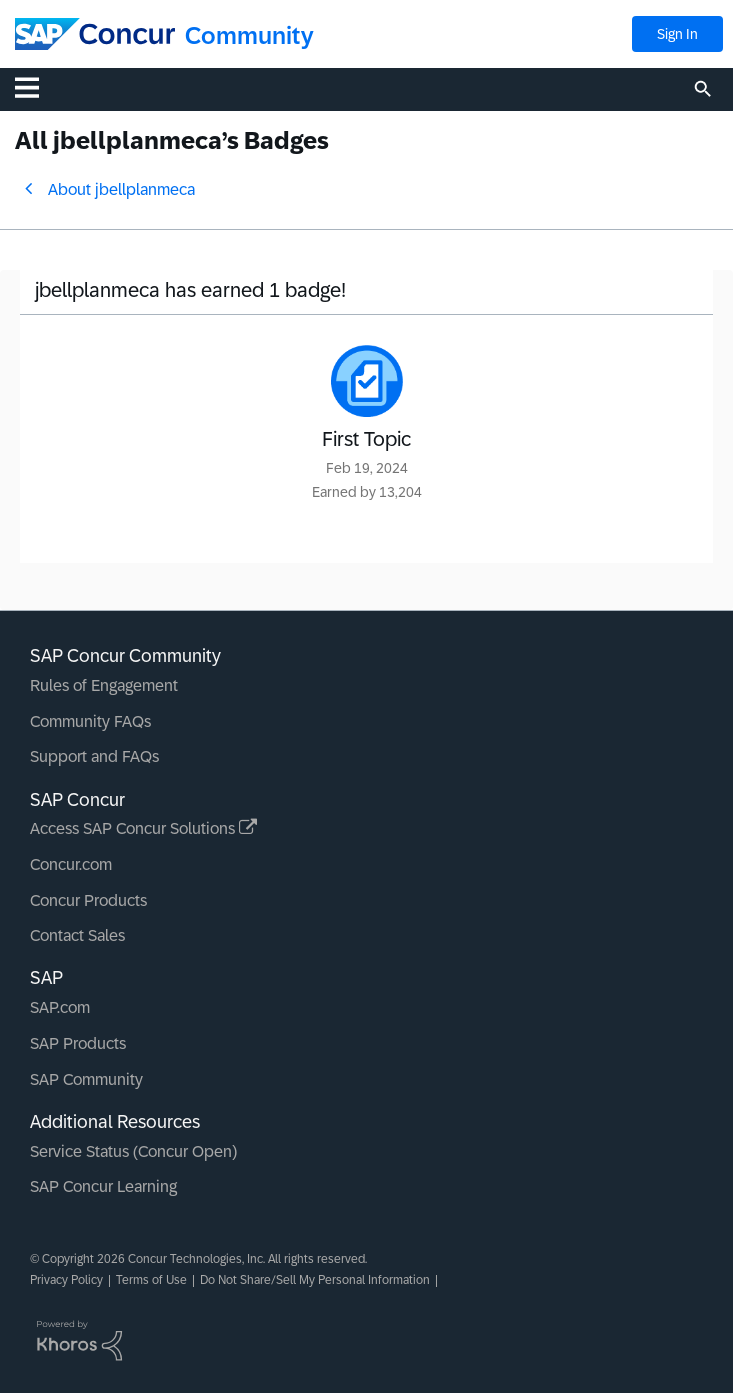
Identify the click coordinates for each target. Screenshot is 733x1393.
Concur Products (88, 900)
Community (249, 35)
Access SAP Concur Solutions (143, 828)
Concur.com (71, 864)
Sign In (677, 34)
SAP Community (86, 1079)
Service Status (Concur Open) (133, 1151)
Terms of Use (151, 1280)
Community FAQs (90, 721)
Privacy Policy (66, 1280)
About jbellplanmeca (121, 189)
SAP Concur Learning (103, 1186)
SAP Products (78, 1043)
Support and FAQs (94, 756)
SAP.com (60, 1007)
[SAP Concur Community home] (95, 34)
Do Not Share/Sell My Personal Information (315, 1280)
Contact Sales (77, 935)
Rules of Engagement (104, 685)
